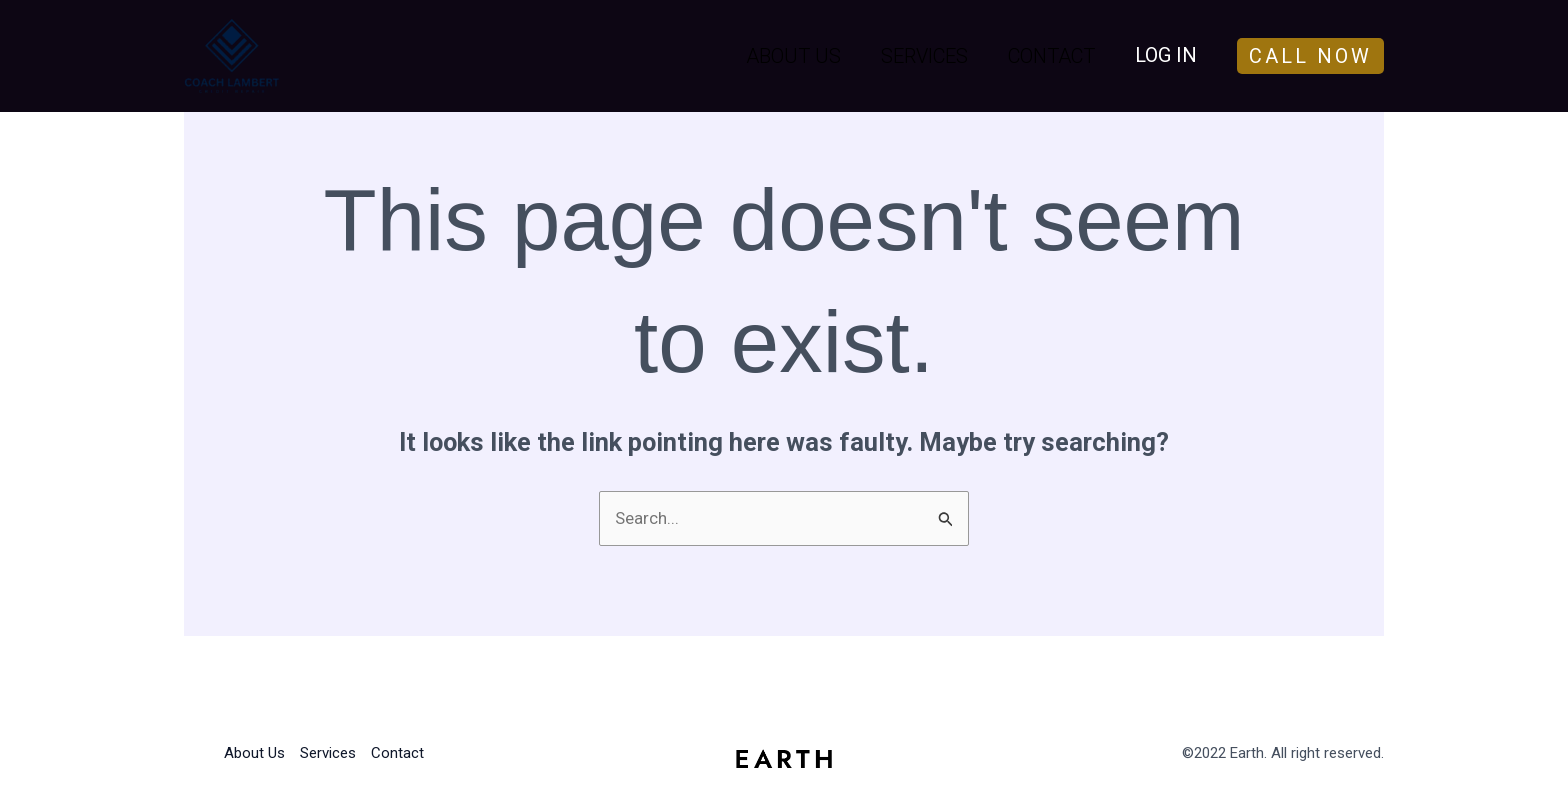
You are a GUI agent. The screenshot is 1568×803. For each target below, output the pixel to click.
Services (924, 56)
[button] (1325, 56)
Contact (1051, 56)
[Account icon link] (1166, 56)
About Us (793, 56)
